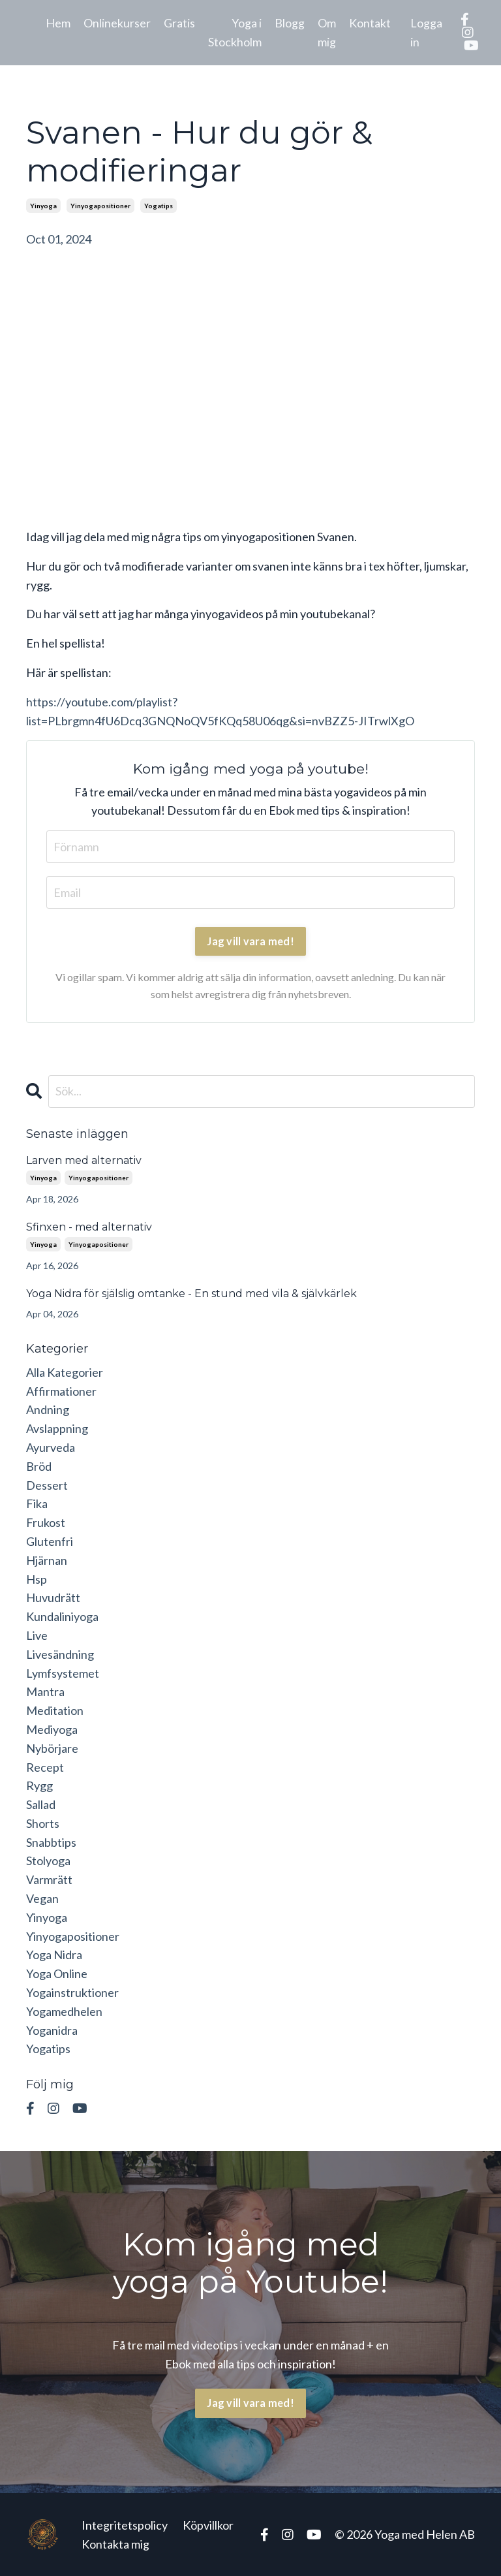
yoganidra (52, 2030)
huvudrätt (53, 1597)
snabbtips (51, 1842)
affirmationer (61, 1391)
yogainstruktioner (72, 1992)
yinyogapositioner (100, 206)
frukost (45, 1522)
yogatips (158, 206)
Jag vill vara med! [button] (250, 2402)
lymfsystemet (62, 1673)
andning (47, 1409)
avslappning (57, 1428)
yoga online (56, 1973)
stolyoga (48, 1860)
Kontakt (370, 23)
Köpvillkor (208, 2525)
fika (37, 1503)
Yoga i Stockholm (235, 32)
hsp (36, 1579)
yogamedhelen (64, 2011)
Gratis (179, 23)
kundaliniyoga (62, 1616)
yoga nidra (54, 1954)
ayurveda (50, 1447)
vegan (42, 1898)
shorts (42, 1823)
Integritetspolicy (125, 2525)
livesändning (60, 1654)
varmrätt (49, 1879)
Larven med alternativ (84, 1160)
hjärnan (46, 1560)
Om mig (327, 32)
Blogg (290, 23)
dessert (47, 1485)
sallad (40, 1804)
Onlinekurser (117, 23)
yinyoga (43, 206)
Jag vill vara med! (250, 941)
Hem (58, 23)
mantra (45, 1691)
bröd (39, 1466)
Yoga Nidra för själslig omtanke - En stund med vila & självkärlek (191, 1293)
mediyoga (52, 1729)
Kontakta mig (115, 2544)
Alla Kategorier (64, 1372)
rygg (39, 1785)
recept (45, 1767)
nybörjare (52, 1748)
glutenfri (49, 1541)
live (37, 1635)
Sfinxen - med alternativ (89, 1227)
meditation (55, 1710)
